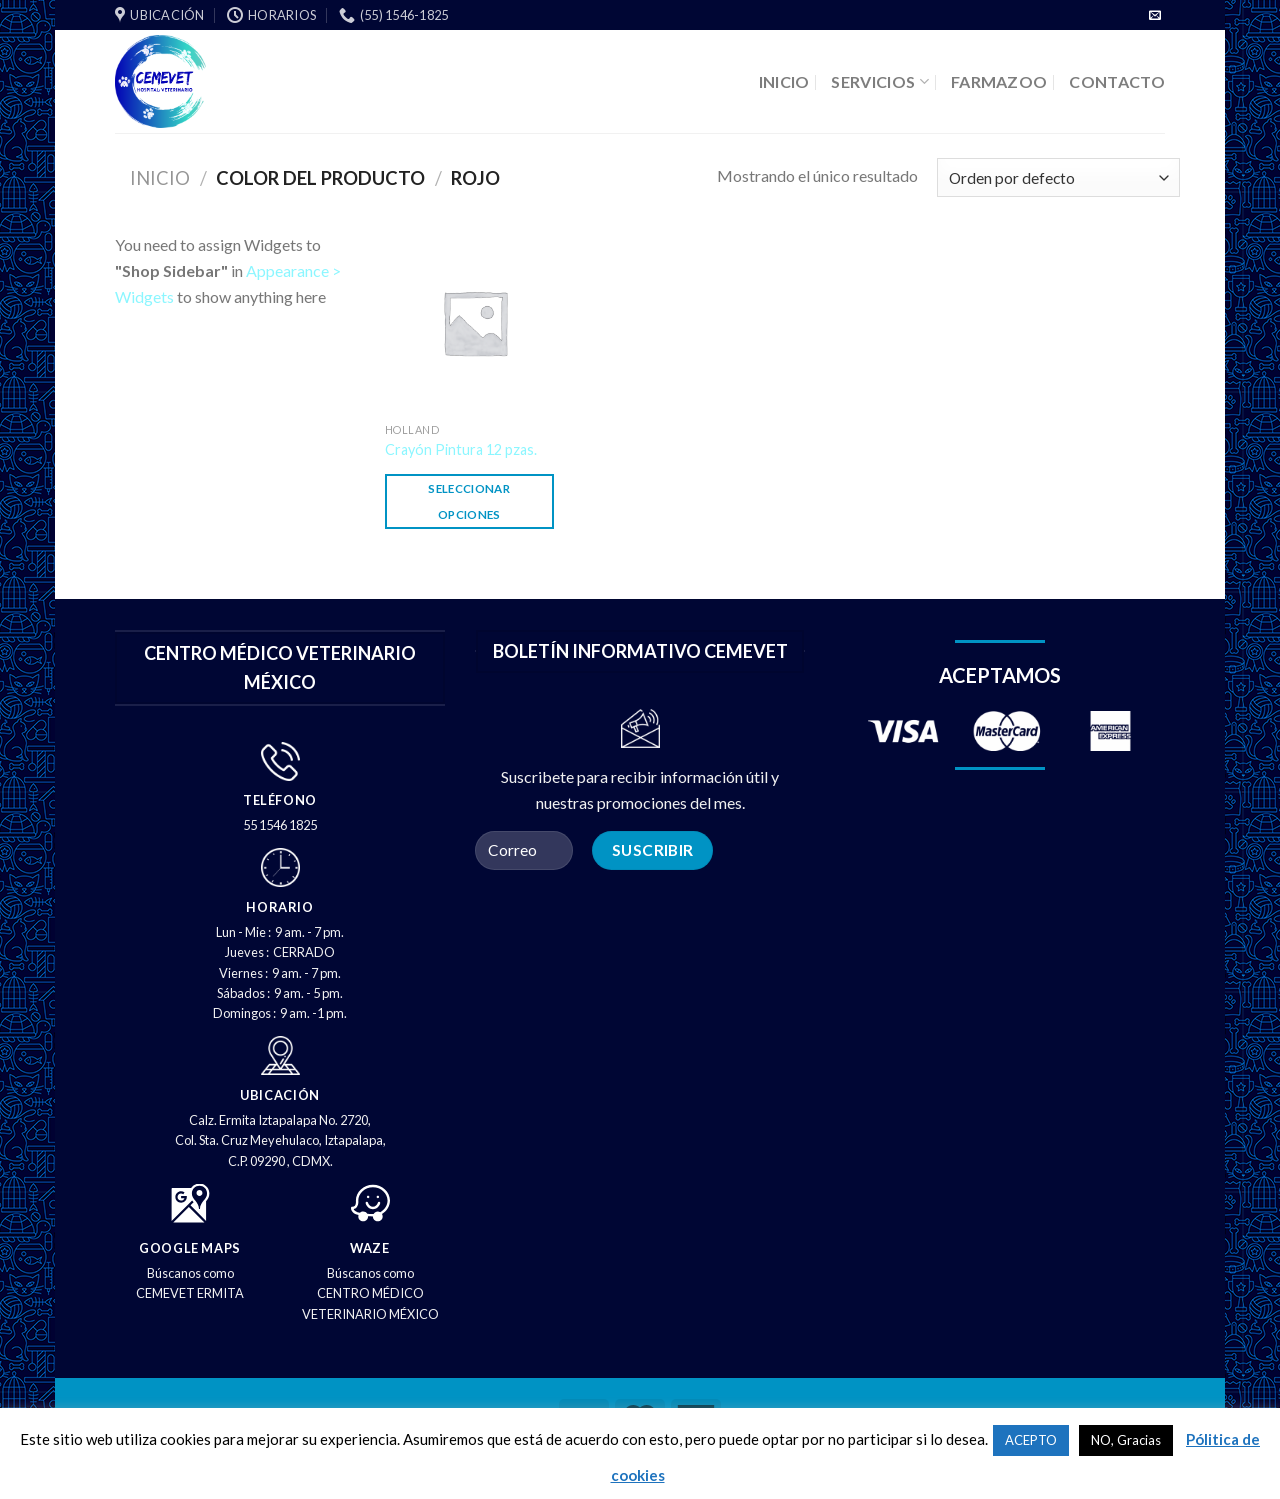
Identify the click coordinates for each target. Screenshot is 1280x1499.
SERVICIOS (879, 81)
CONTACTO (1117, 81)
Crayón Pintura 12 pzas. (461, 449)
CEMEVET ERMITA (190, 1293)
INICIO (784, 81)
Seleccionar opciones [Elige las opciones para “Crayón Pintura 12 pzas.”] (469, 501)
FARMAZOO (999, 81)
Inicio (160, 178)
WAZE (370, 1248)
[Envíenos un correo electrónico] (1155, 16)
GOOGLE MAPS (190, 1248)
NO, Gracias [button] (1126, 1440)
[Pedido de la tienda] (1058, 177)
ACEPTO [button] (1031, 1440)
